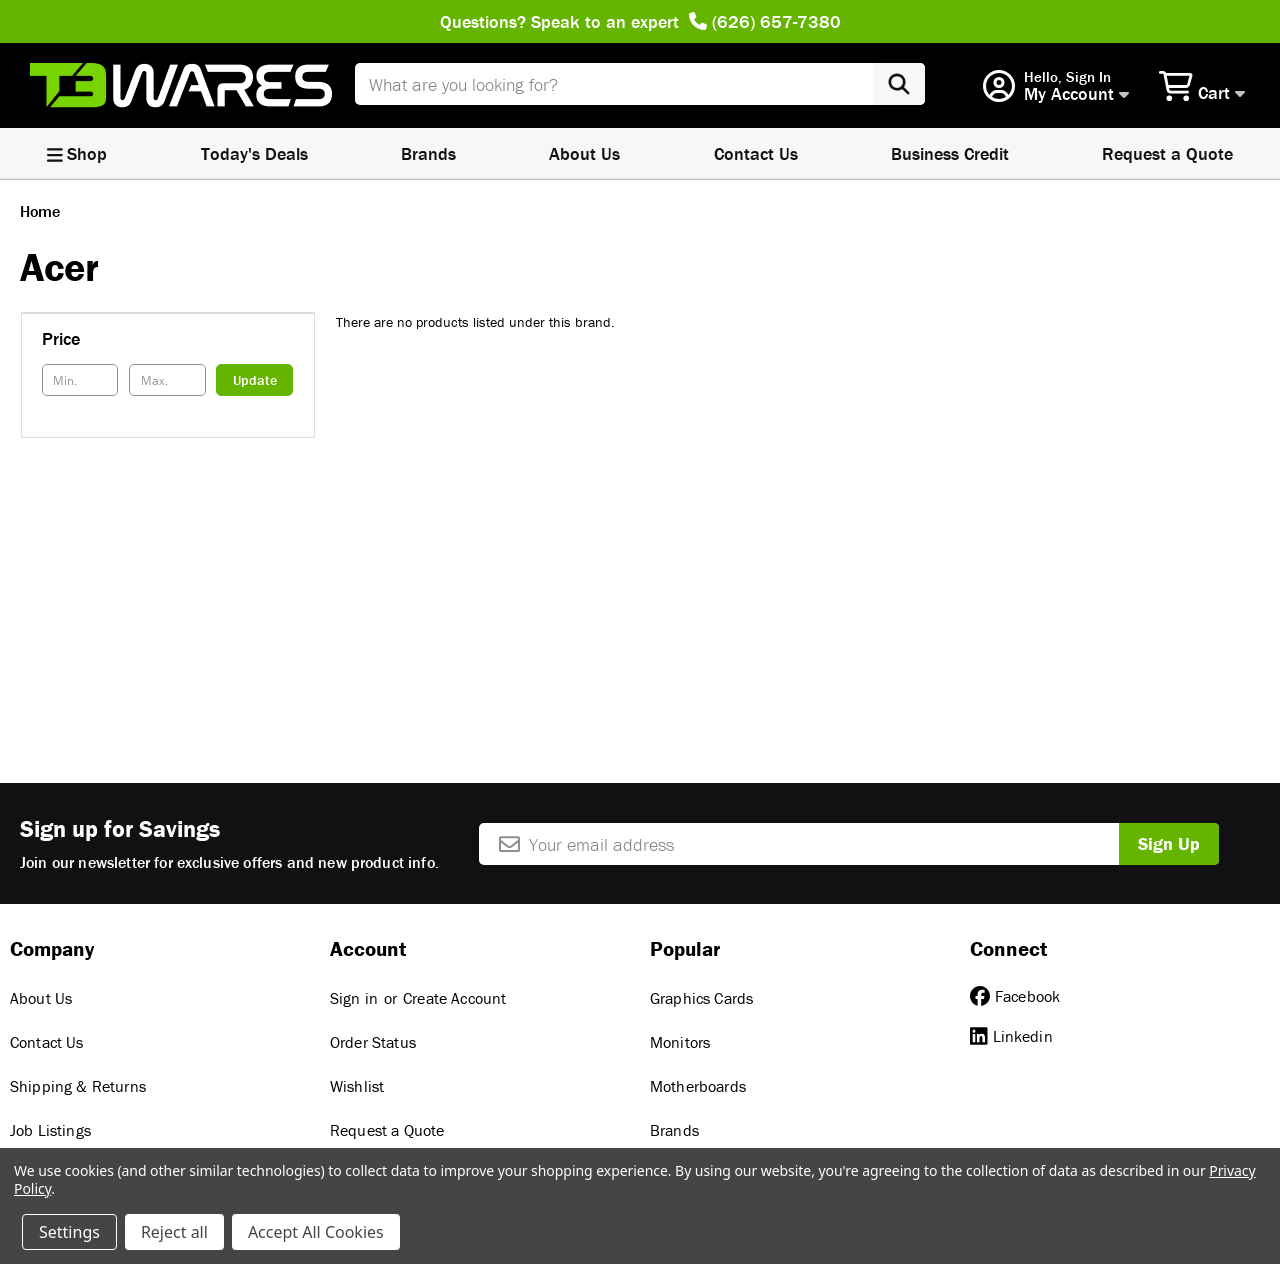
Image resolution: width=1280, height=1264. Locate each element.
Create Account (454, 998)
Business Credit (950, 153)
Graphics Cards (701, 998)
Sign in (354, 998)
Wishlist (357, 1086)
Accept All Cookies (316, 1232)
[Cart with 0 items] (1204, 84)
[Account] (1056, 86)
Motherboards (698, 1086)
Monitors (680, 1042)
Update (255, 380)
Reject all (174, 1232)
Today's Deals (254, 153)
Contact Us (756, 153)
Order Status (373, 1042)
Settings (69, 1232)
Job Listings (50, 1130)
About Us (584, 153)
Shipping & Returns (78, 1086)
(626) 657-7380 (765, 21)
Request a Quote (387, 1130)
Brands (428, 153)
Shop (77, 153)
